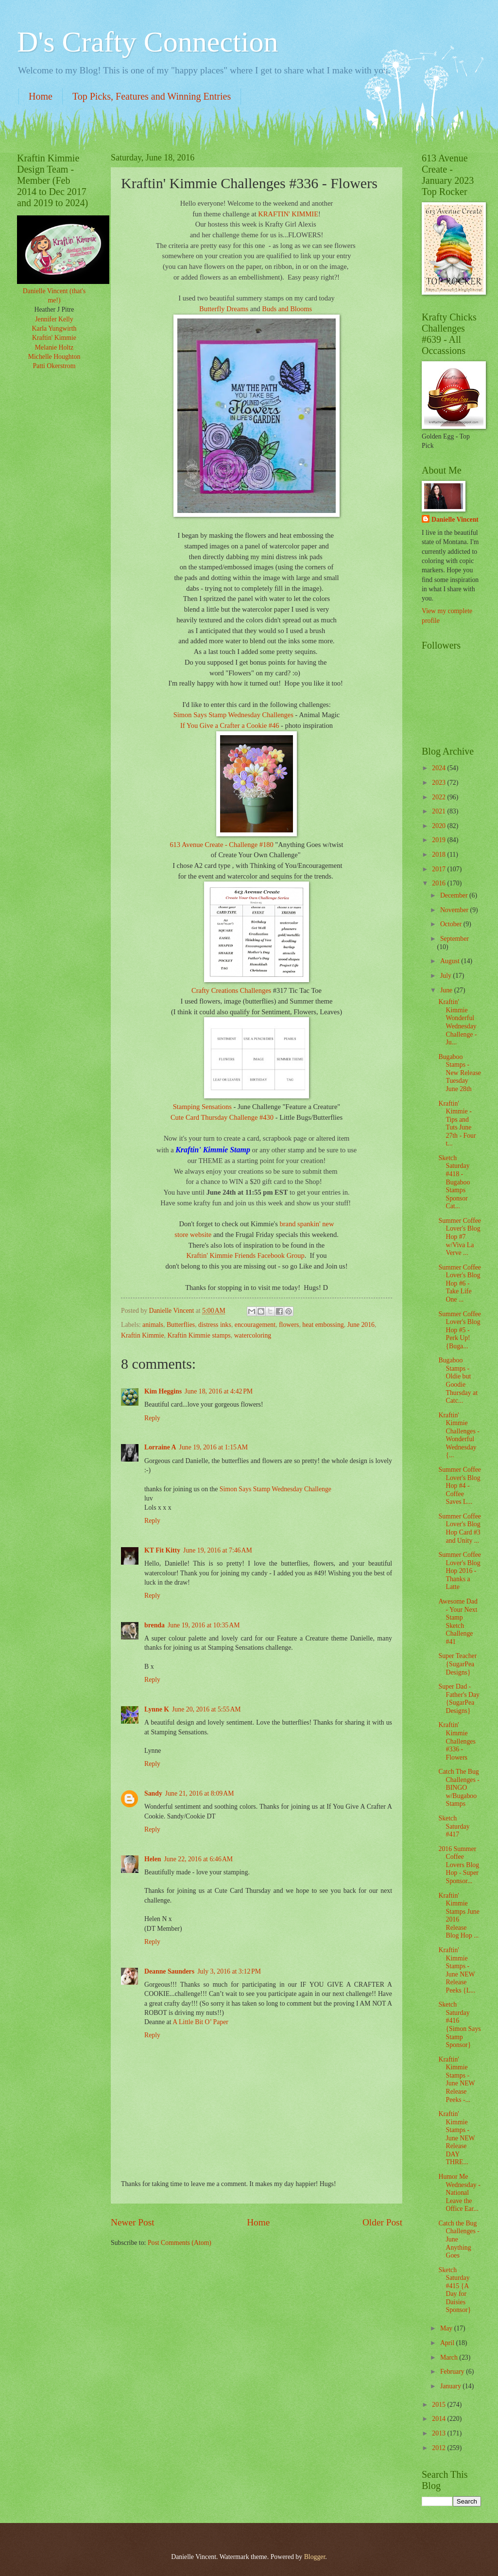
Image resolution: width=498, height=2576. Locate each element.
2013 (439, 2433)
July (446, 975)
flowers (289, 1324)
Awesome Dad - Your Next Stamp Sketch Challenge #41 (457, 1621)
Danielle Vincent (455, 519)
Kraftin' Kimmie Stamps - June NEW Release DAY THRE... (456, 2138)
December (454, 895)
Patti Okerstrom (54, 366)
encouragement (255, 1324)
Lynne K (156, 1709)
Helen (152, 1859)
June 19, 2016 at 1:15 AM (213, 1447)
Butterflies (181, 1324)
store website (193, 1234)
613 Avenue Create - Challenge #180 (221, 844)
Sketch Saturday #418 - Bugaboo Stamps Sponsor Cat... (454, 1182)
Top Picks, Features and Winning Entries (151, 96)
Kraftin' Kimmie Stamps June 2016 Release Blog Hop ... (458, 1916)
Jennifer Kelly (54, 319)
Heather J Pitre (54, 309)
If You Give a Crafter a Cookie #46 (229, 725)
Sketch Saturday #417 (453, 1826)
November (455, 910)
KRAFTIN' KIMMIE (288, 214)
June (447, 990)
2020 (439, 825)
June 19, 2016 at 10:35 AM (204, 1625)
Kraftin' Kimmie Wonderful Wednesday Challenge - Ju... (457, 1022)
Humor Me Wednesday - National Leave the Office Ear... (459, 2192)
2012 (439, 2448)
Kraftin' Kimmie (54, 337)
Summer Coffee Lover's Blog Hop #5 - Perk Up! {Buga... (459, 1330)
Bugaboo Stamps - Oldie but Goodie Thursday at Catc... (458, 1380)
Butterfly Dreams (223, 309)
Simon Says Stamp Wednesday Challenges (233, 715)
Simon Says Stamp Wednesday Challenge (275, 1489)
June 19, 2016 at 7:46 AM (217, 1550)
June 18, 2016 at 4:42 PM (219, 1391)
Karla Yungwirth (54, 328)
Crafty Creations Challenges (232, 990)
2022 (439, 797)
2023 (439, 782)
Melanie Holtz (54, 347)
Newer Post (133, 2222)
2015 (439, 2404)
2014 (439, 2418)
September (454, 938)
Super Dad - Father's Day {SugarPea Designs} (459, 1698)
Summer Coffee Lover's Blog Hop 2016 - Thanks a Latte (459, 1570)
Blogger (315, 2556)
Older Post (382, 2222)
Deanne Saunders (169, 1971)
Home (40, 96)
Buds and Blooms (288, 309)
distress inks (214, 1324)
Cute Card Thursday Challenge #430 (222, 1117)
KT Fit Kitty (162, 1550)
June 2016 (361, 1324)
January (451, 2386)
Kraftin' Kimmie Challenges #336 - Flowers (456, 1741)
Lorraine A (160, 1447)
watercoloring (253, 1335)
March (449, 2357)
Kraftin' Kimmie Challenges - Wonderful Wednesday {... (458, 1435)
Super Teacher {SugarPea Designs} (457, 1664)
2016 (439, 883)
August (450, 961)
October (452, 924)
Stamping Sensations (203, 1107)
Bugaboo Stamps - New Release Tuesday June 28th (459, 1073)
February (453, 2371)
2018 (439, 854)
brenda (154, 1625)
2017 (439, 869)
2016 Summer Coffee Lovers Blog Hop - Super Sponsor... (458, 1865)
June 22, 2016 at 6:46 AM (198, 1859)
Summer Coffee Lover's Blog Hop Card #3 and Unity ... (459, 1528)
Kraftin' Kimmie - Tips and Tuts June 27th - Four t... (457, 1123)
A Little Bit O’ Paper (200, 2022)
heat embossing (322, 1324)
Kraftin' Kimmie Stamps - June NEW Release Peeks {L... (456, 1970)
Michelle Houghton (54, 356)
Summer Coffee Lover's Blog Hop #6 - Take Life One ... (459, 1283)
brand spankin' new (306, 1224)
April (448, 2343)
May (447, 2328)
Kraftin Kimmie (142, 1335)
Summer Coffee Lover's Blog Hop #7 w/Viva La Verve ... (459, 1236)
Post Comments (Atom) (179, 2242)
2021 (439, 811)
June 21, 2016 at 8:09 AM (199, 1793)
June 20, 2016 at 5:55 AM (206, 1709)
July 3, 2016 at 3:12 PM (229, 1971)
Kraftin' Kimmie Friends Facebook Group (245, 1255)
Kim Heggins (163, 1391)
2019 (439, 840)
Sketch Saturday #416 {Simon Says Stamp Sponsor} (459, 2024)
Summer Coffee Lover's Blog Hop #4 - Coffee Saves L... (459, 1485)
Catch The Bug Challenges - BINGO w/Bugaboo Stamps (458, 1787)
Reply (152, 1418)
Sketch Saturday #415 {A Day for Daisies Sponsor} (454, 2290)
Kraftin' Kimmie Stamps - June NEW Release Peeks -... (456, 2079)
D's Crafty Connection (147, 42)
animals (152, 1324)
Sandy (153, 1793)
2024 (439, 768)
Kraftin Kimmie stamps (198, 1335)
